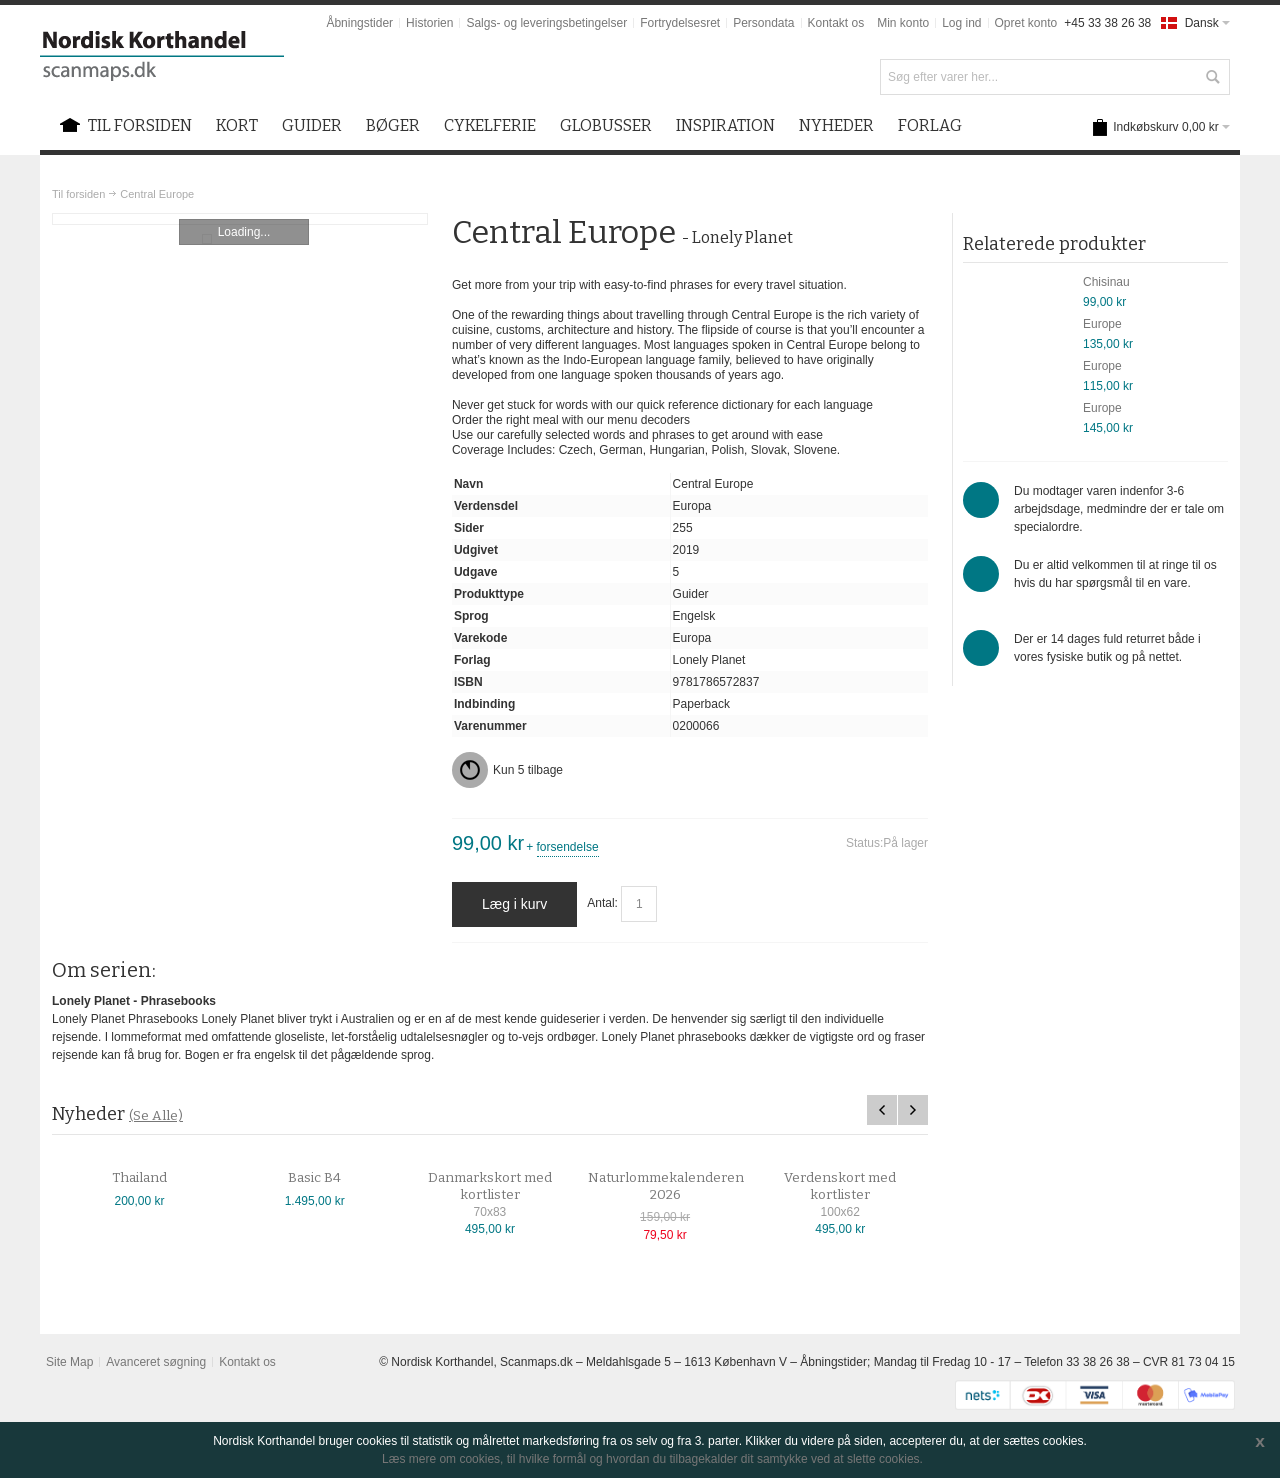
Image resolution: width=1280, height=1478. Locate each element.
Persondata (763, 23)
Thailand (139, 1178)
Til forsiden (78, 194)
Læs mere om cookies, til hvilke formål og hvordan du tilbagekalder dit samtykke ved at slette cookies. (652, 1459)
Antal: (602, 904)
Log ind (961, 23)
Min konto (903, 23)
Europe (1102, 324)
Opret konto (1026, 23)
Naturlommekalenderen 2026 (666, 1186)
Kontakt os (836, 23)
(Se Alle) (156, 1115)
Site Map (69, 1362)
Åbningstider (359, 23)
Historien (429, 23)
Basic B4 (314, 1178)
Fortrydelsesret (680, 23)
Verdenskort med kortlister (840, 1186)
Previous (882, 1110)
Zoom (240, 219)
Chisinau (1106, 282)
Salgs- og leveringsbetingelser (546, 23)
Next (913, 1110)
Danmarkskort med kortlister (490, 1186)
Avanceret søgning (156, 1362)
